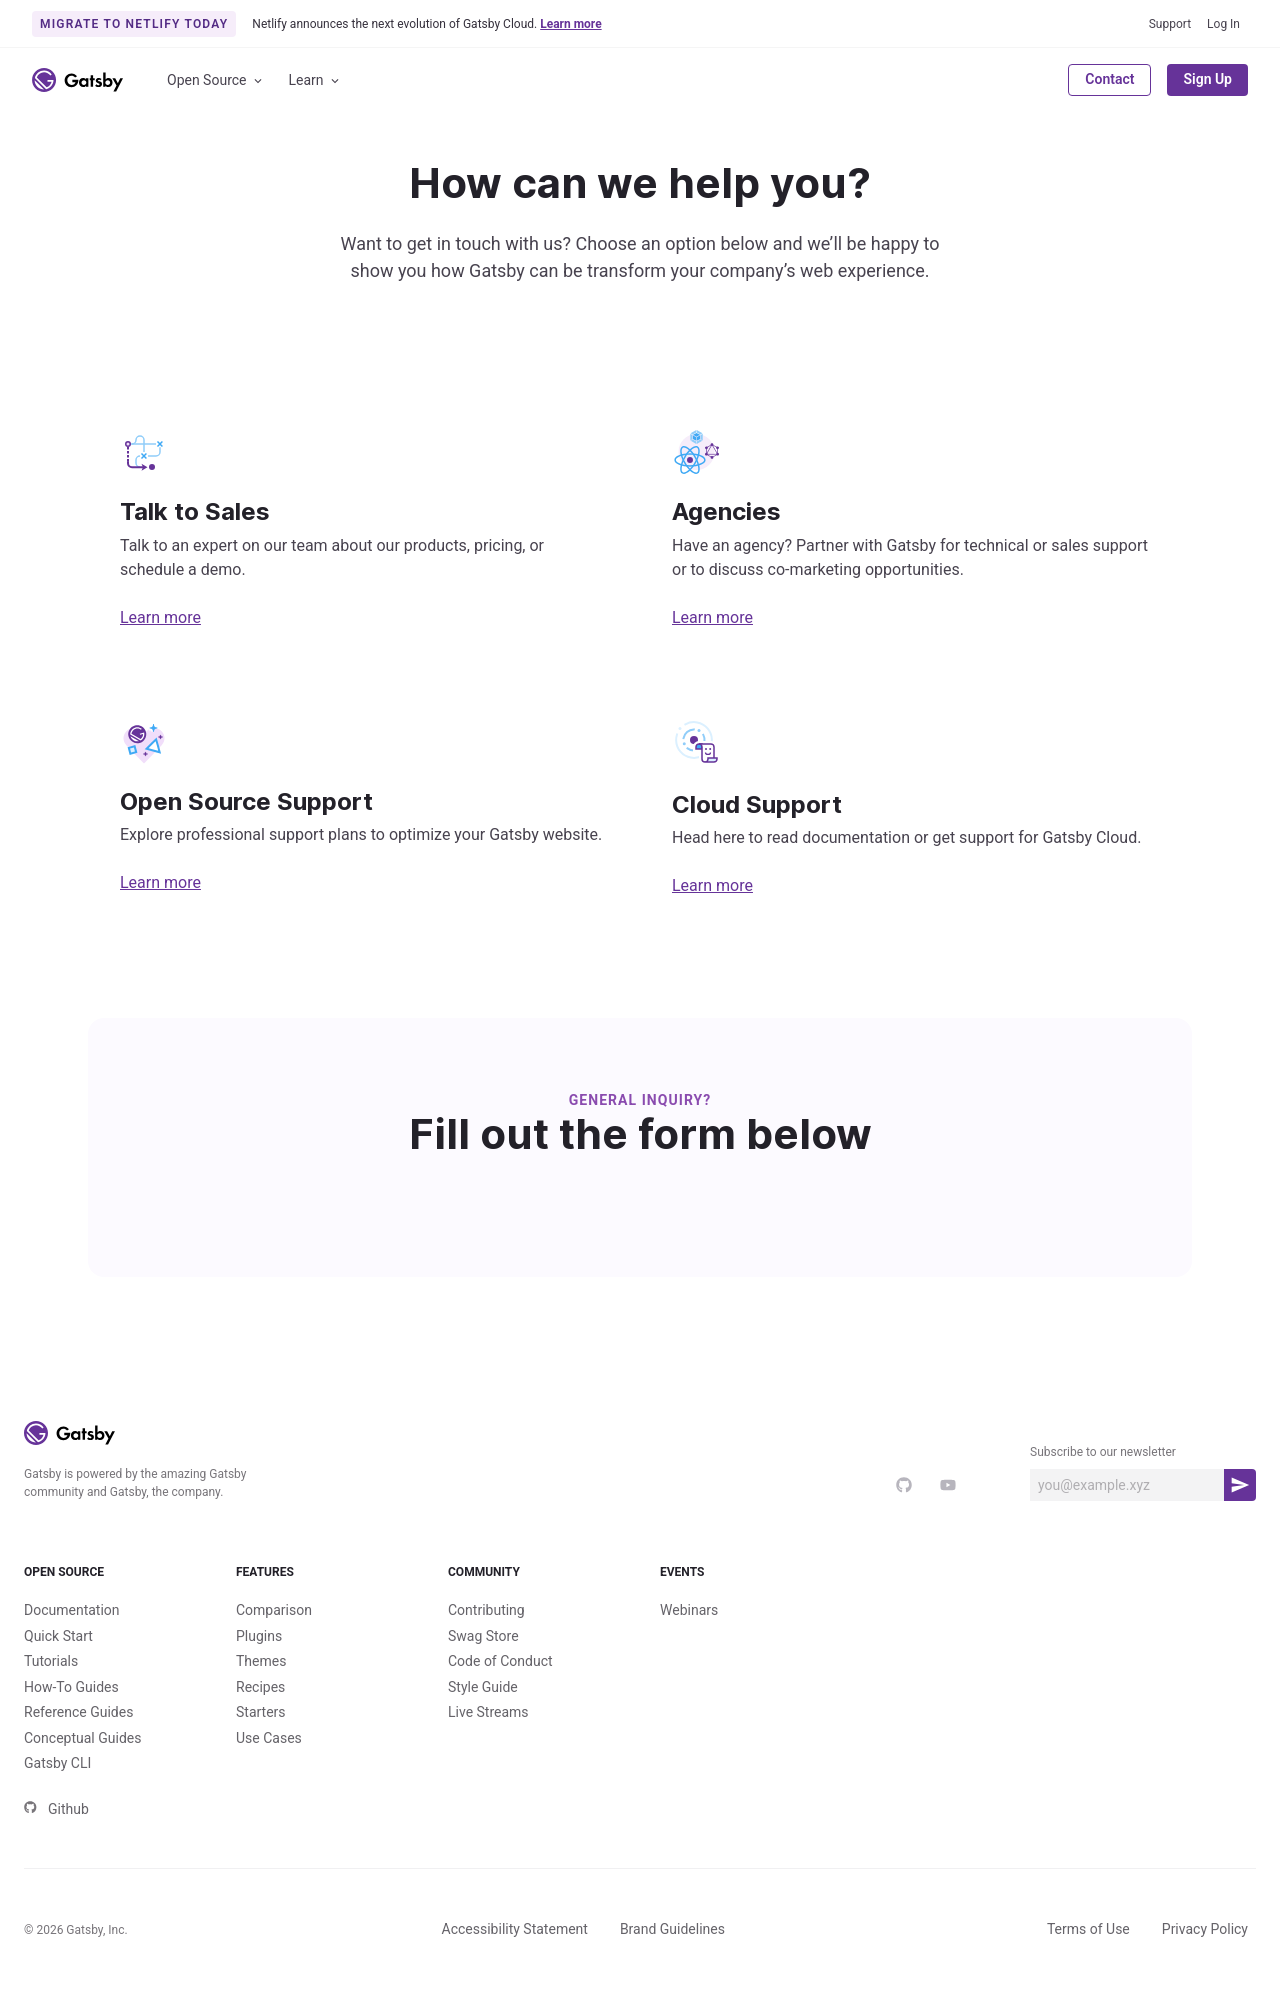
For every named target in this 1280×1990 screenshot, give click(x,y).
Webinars (689, 1610)
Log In (1223, 24)
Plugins (259, 1636)
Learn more (160, 617)
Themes (261, 1661)
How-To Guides (71, 1687)
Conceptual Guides (82, 1738)
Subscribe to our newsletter (1103, 1452)
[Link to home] (77, 80)
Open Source (216, 80)
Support (1170, 24)
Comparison (274, 1610)
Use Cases (269, 1738)
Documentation (72, 1610)
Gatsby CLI (57, 1763)
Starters (261, 1712)
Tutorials (51, 1661)
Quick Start (58, 1636)
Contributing (486, 1610)
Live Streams (488, 1712)
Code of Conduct (500, 1661)
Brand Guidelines (672, 1929)
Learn (315, 80)
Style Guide (483, 1687)
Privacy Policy (1205, 1929)
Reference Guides (78, 1712)
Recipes (260, 1687)
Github (56, 1809)
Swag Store (483, 1636)
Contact (1109, 79)
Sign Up (1207, 79)
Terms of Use (1088, 1929)
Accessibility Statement (515, 1929)
